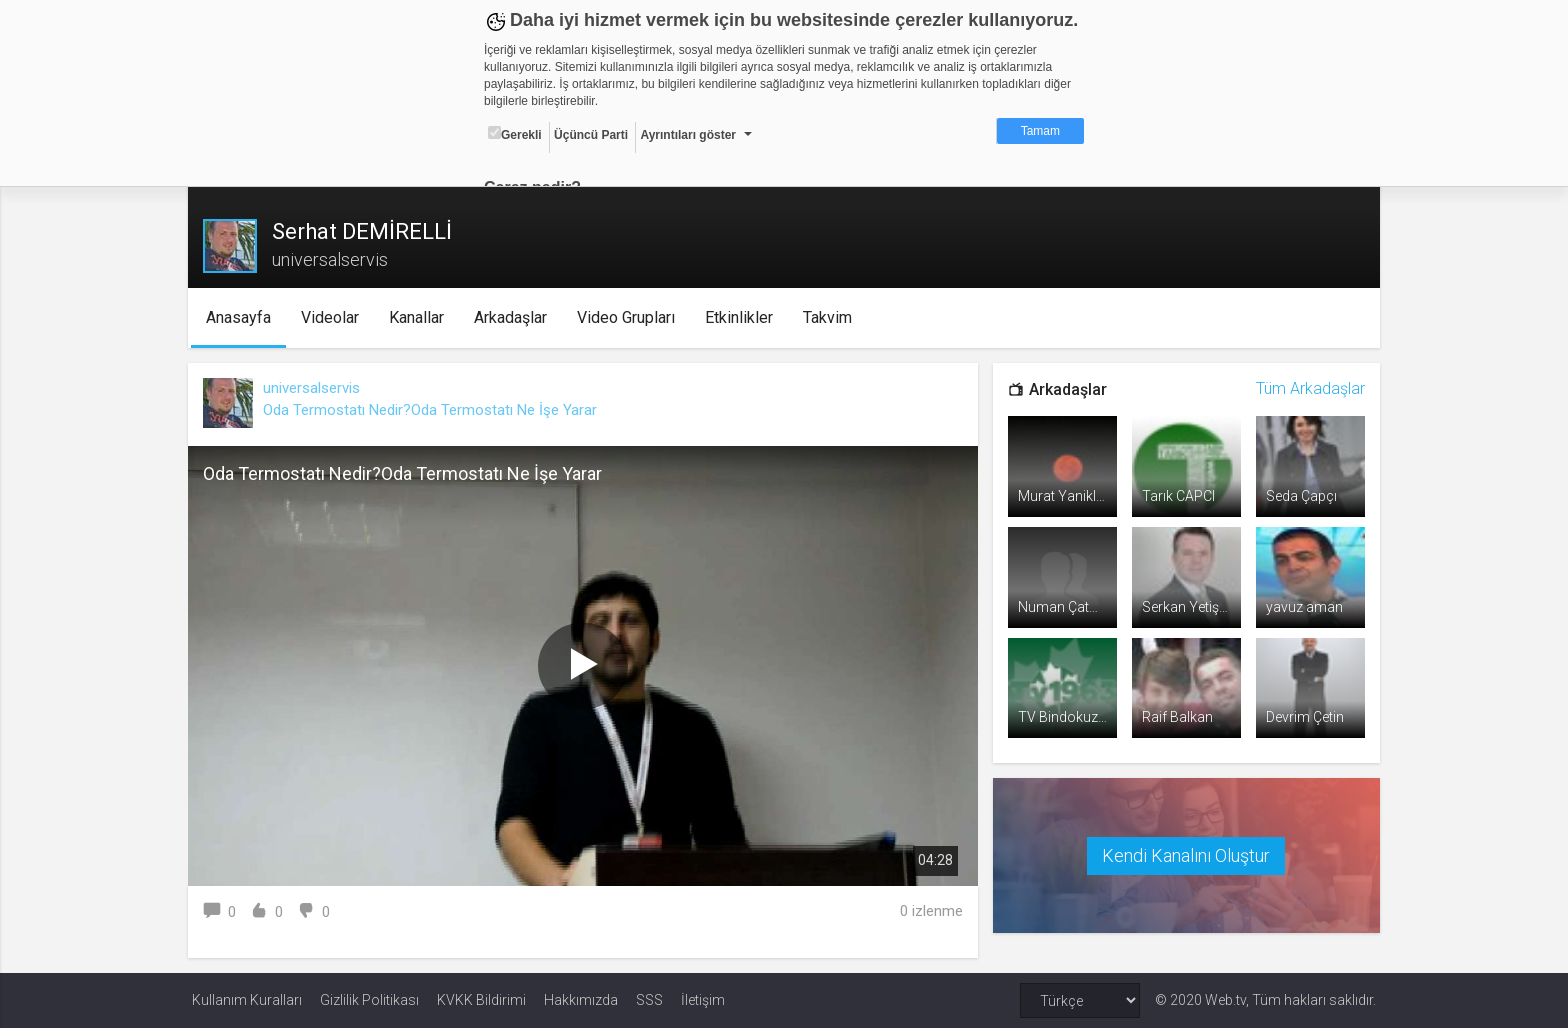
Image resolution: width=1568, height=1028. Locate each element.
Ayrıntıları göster (688, 135)
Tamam (1040, 131)
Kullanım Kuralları (247, 1000)
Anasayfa (241, 317)
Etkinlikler (742, 317)
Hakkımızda (581, 1000)
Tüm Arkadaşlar (1306, 388)
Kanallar (419, 317)
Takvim (830, 317)
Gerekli (515, 134)
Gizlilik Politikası (369, 1000)
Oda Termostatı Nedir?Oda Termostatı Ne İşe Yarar (434, 410)
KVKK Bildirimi (481, 1000)
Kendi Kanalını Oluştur (1184, 853)
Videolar (333, 317)
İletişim (703, 1000)
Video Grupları (629, 317)
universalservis (315, 388)
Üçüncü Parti (591, 135)
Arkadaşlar (513, 317)
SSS (649, 1000)
